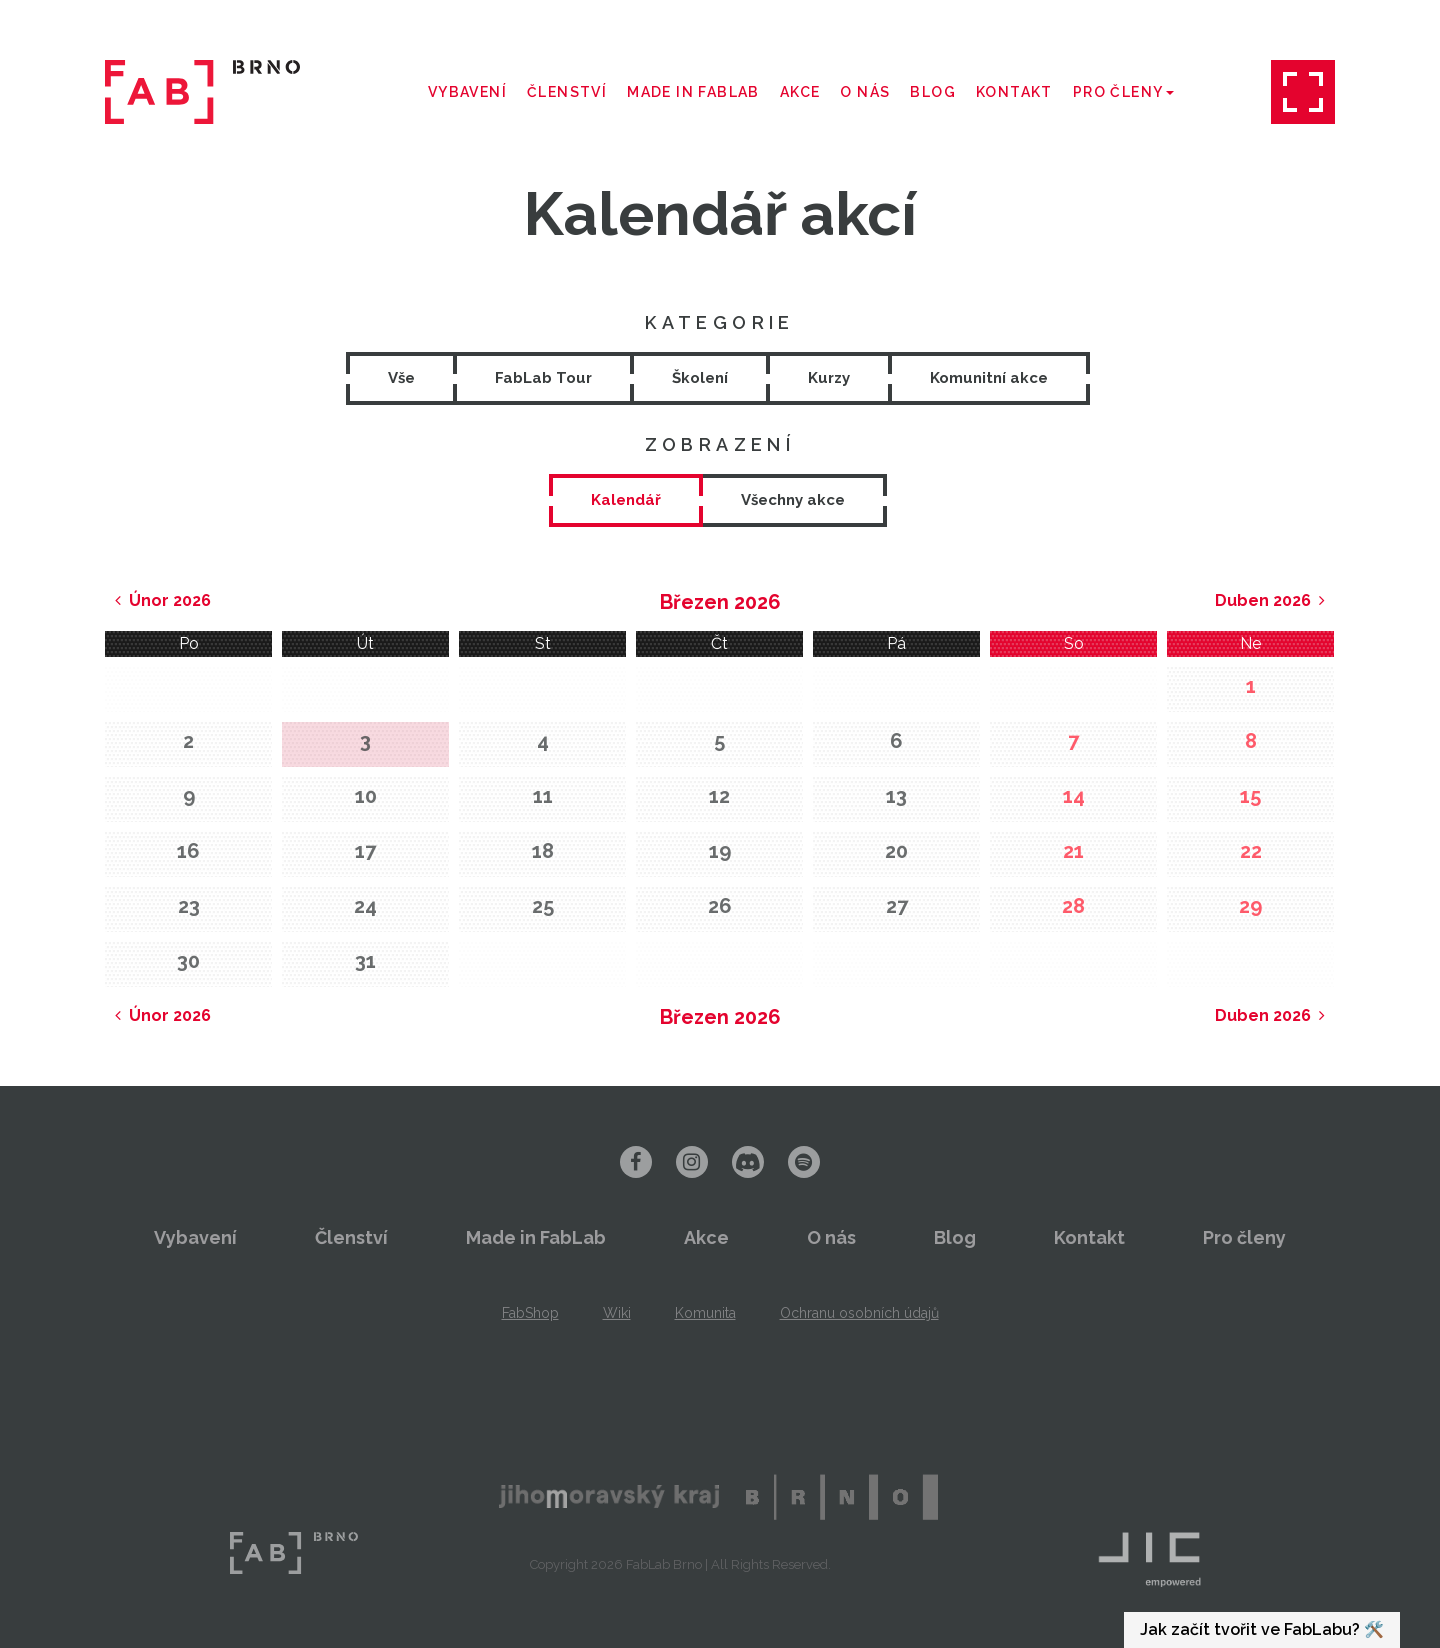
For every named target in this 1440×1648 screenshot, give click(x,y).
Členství (567, 92)
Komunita (705, 1313)
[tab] (626, 500)
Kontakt (1014, 92)
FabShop (530, 1313)
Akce (800, 92)
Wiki (617, 1313)
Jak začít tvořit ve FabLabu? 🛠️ (1262, 1629)
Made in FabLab (693, 92)
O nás (865, 92)
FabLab (294, 1553)
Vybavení (467, 92)
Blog (933, 92)
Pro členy (1123, 92)
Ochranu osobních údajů (859, 1313)
